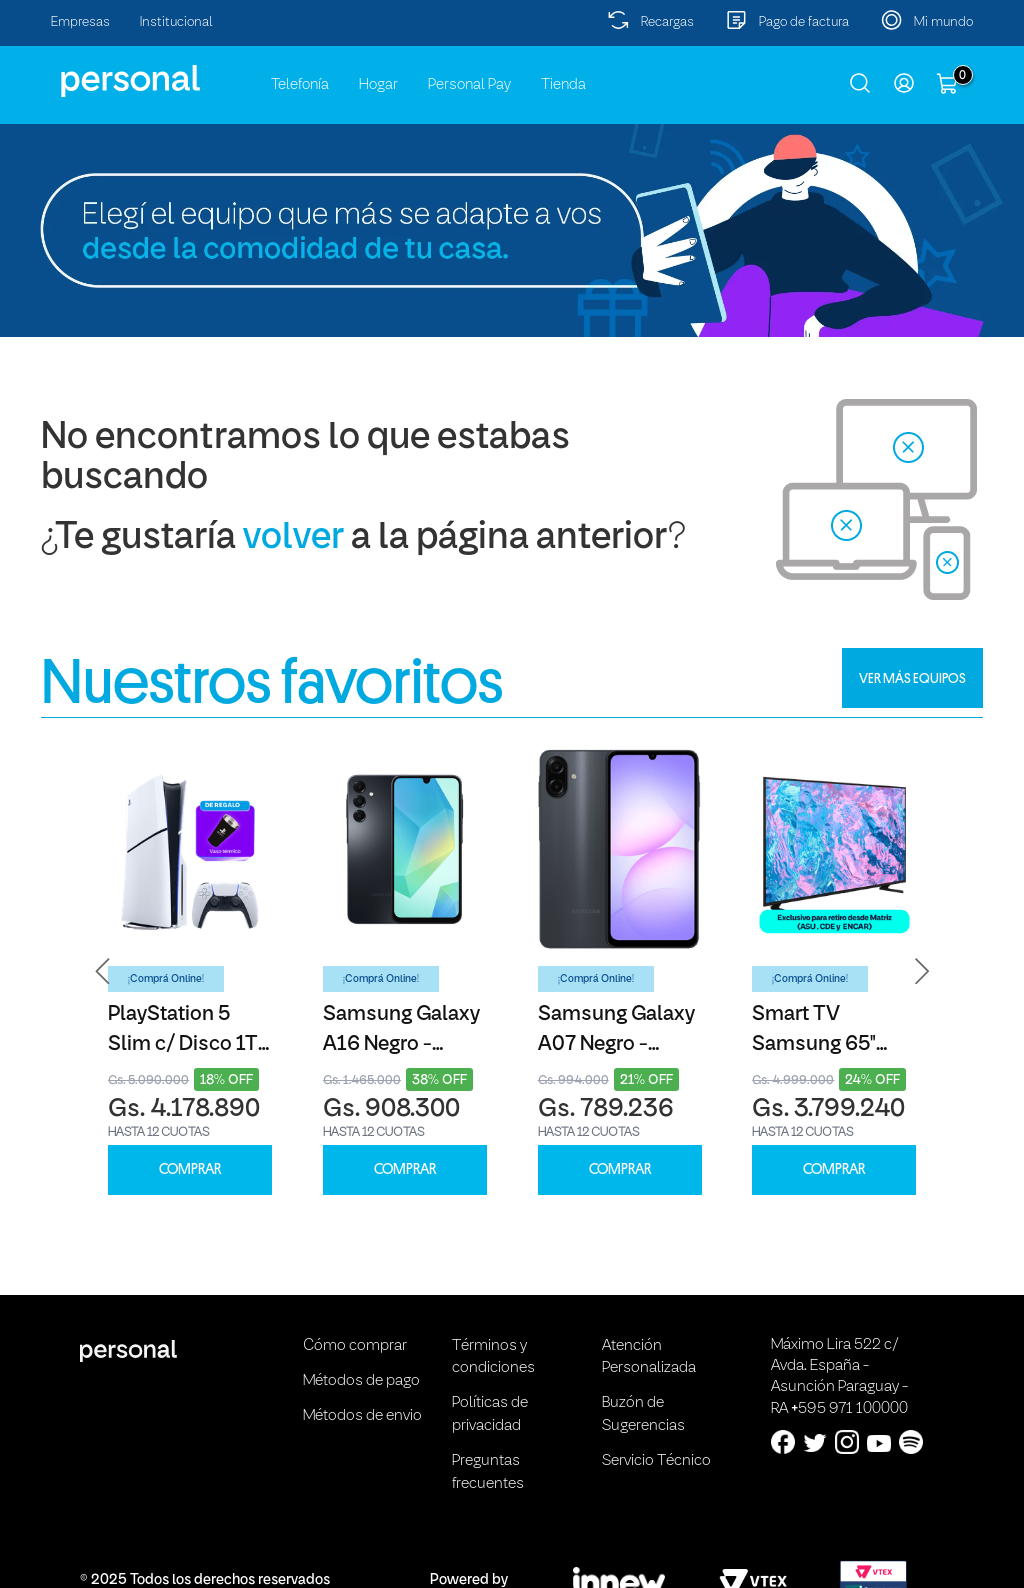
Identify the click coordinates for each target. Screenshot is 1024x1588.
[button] (103, 971)
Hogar (378, 85)
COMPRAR (190, 1169)
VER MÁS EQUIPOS (912, 678)
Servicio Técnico (656, 1461)
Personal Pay (469, 85)
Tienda (563, 85)
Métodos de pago (361, 1381)
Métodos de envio (362, 1416)
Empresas (80, 22)
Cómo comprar (355, 1346)
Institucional (176, 22)
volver (293, 538)
